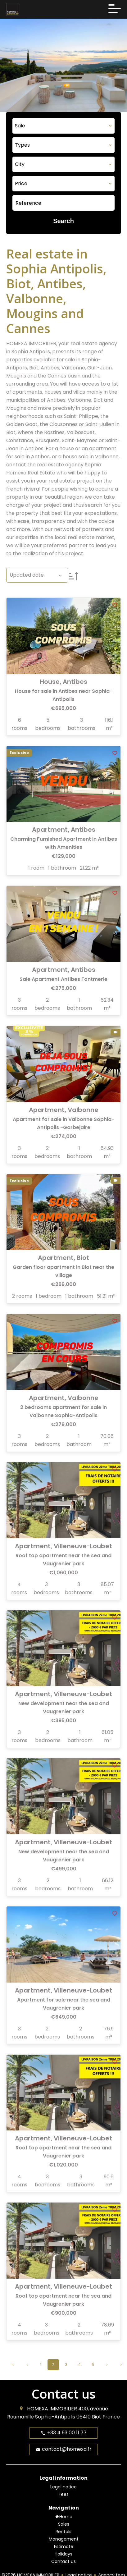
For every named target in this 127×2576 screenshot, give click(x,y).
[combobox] (63, 126)
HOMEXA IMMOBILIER (52, 2408)
